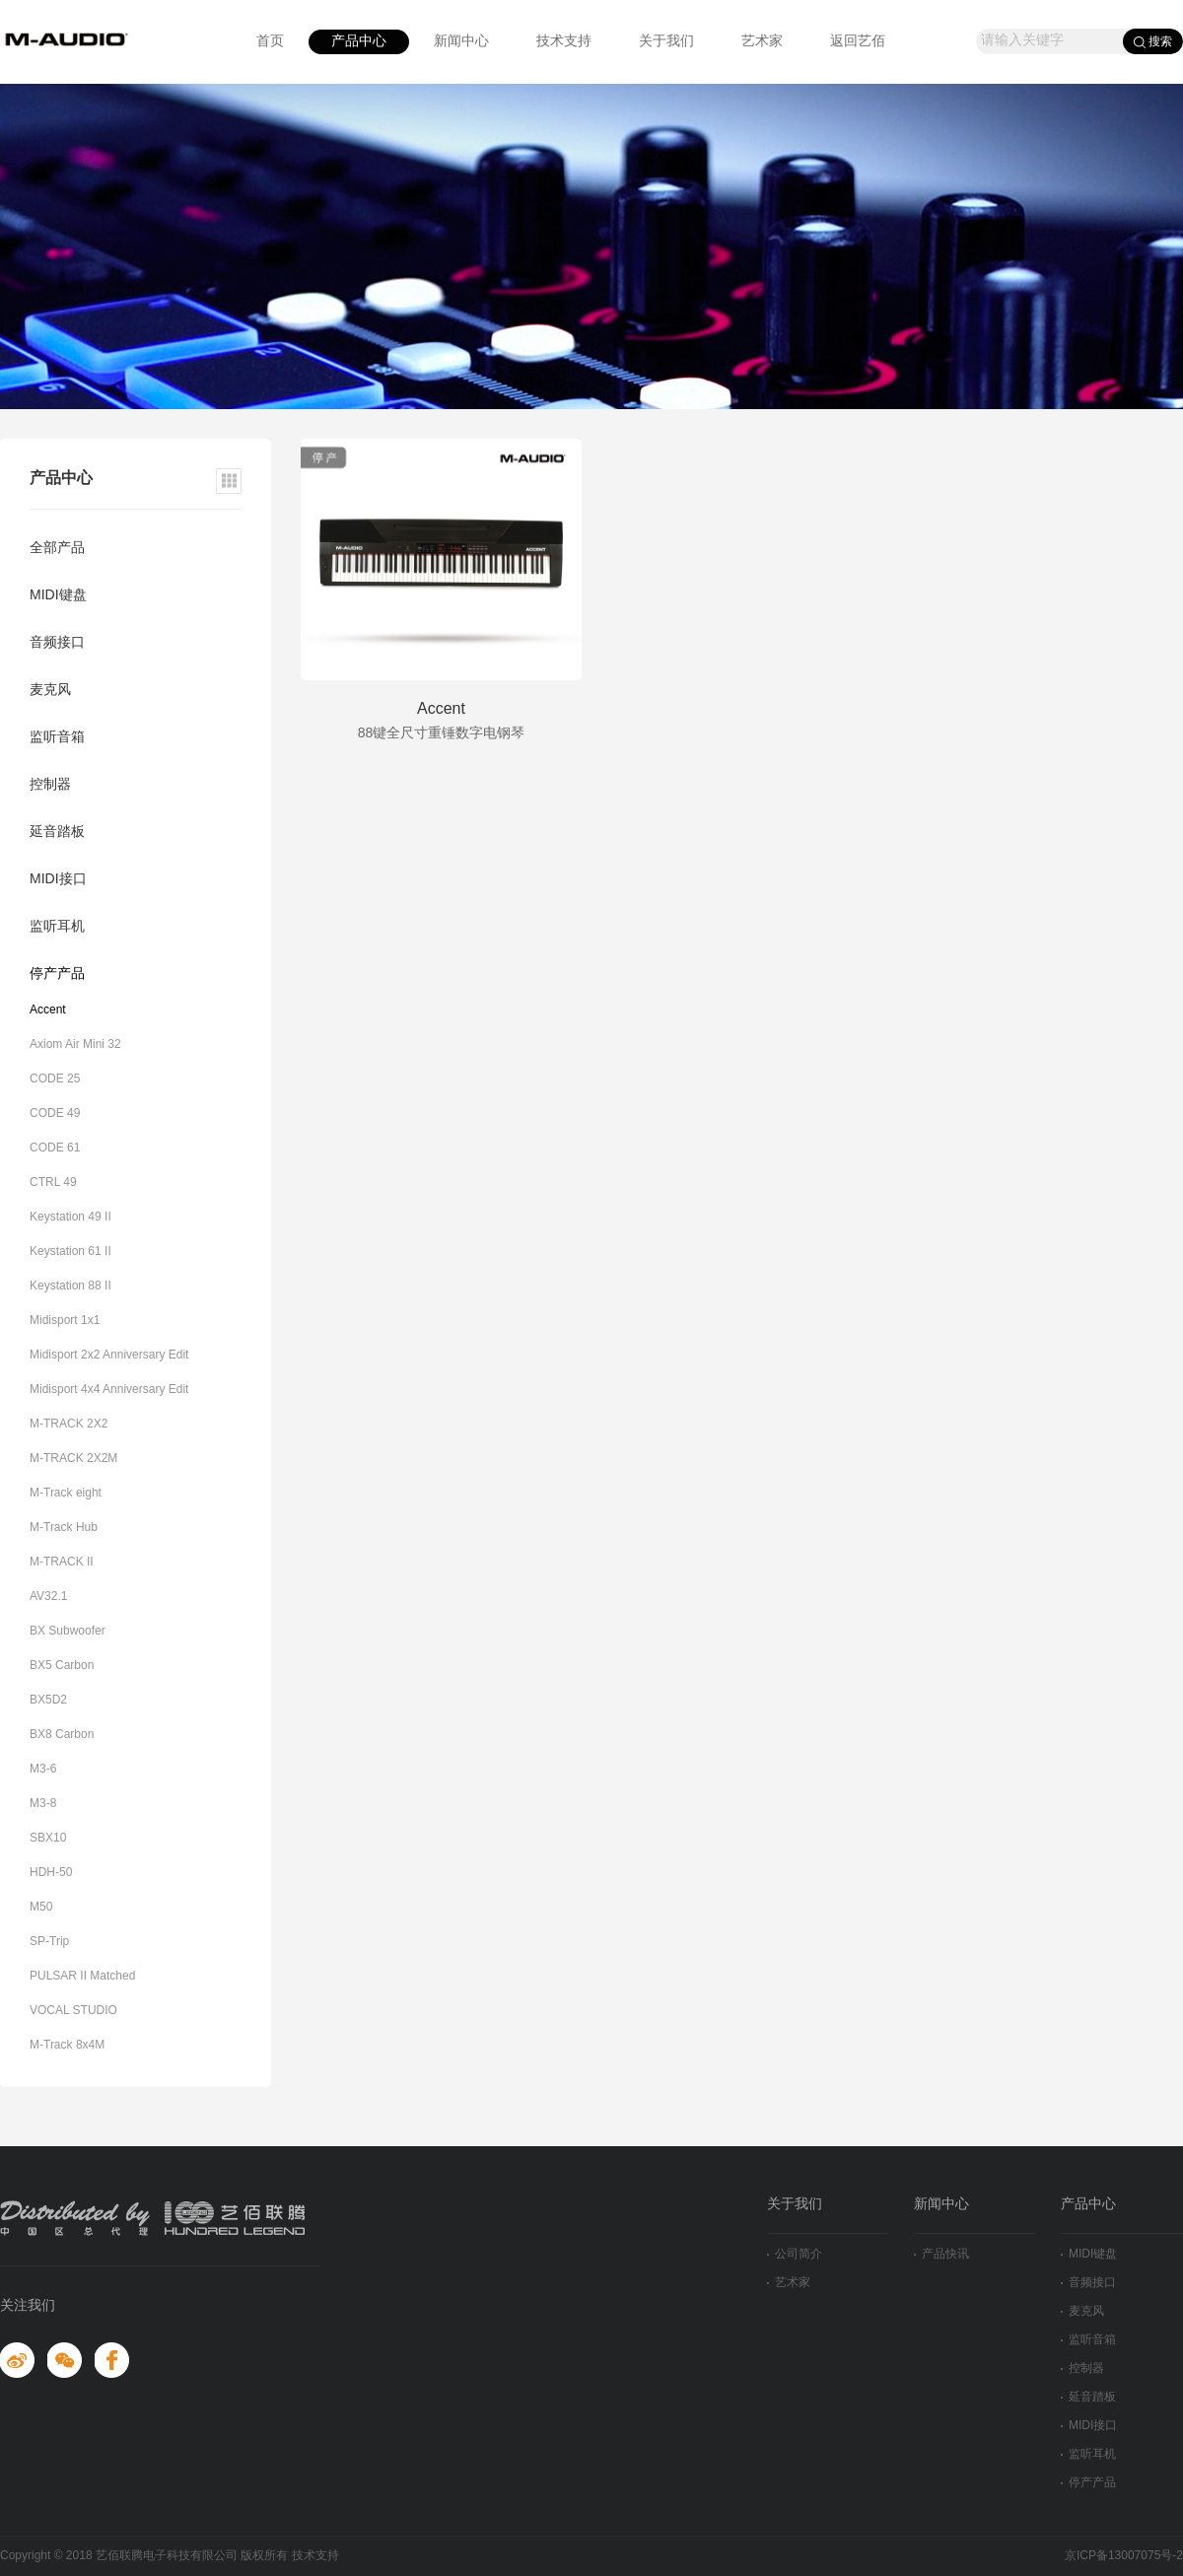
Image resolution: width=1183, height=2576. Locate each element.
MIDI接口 (58, 879)
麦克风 (50, 690)
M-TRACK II (62, 1562)
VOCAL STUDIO (73, 2010)
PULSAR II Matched (82, 1976)
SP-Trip (49, 1941)
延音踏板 (57, 832)
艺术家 (762, 42)
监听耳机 (57, 927)
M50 (41, 1907)
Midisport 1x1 (65, 1320)
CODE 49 (55, 1113)
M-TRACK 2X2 (68, 1424)
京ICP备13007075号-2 (1124, 2555)
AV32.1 (48, 1596)
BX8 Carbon (62, 1734)
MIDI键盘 (58, 596)
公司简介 (794, 2254)
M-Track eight (66, 1493)
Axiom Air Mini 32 (75, 1044)
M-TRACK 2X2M (73, 1458)
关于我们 (666, 42)
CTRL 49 (53, 1182)
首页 (270, 42)
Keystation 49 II (70, 1217)
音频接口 (57, 643)
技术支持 (564, 42)
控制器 (50, 785)
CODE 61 (55, 1148)
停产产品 (57, 974)
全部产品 (57, 548)
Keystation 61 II (70, 1251)
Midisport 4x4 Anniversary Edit (109, 1389)
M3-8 (43, 1803)
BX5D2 (48, 1700)
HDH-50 (51, 1872)
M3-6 (43, 1769)
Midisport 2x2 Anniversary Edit (109, 1355)
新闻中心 (461, 42)
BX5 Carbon (62, 1665)
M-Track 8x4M (67, 2045)
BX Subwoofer (67, 1631)
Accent (48, 1010)
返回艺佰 (857, 42)
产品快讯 (941, 2254)
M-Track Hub (64, 1527)
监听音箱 (57, 738)
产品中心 (358, 42)
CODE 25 (55, 1079)
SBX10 (48, 1838)
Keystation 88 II (70, 1286)
